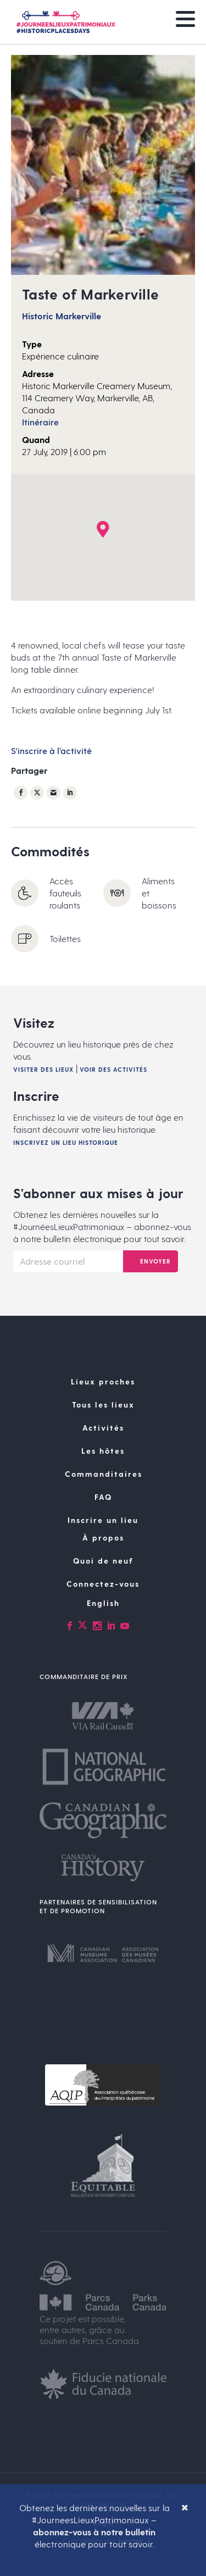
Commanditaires (103, 1473)
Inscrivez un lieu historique (65, 1142)
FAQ (103, 1497)
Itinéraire (40, 422)
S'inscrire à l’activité (51, 750)
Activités (103, 1427)
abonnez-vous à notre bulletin (94, 2532)
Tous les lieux (103, 1404)
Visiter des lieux (43, 1069)
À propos (103, 1537)
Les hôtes (103, 1450)
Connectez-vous (103, 1583)
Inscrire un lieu (103, 1520)
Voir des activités (113, 1069)
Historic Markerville (61, 316)
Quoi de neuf (103, 1560)
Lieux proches (103, 1381)
